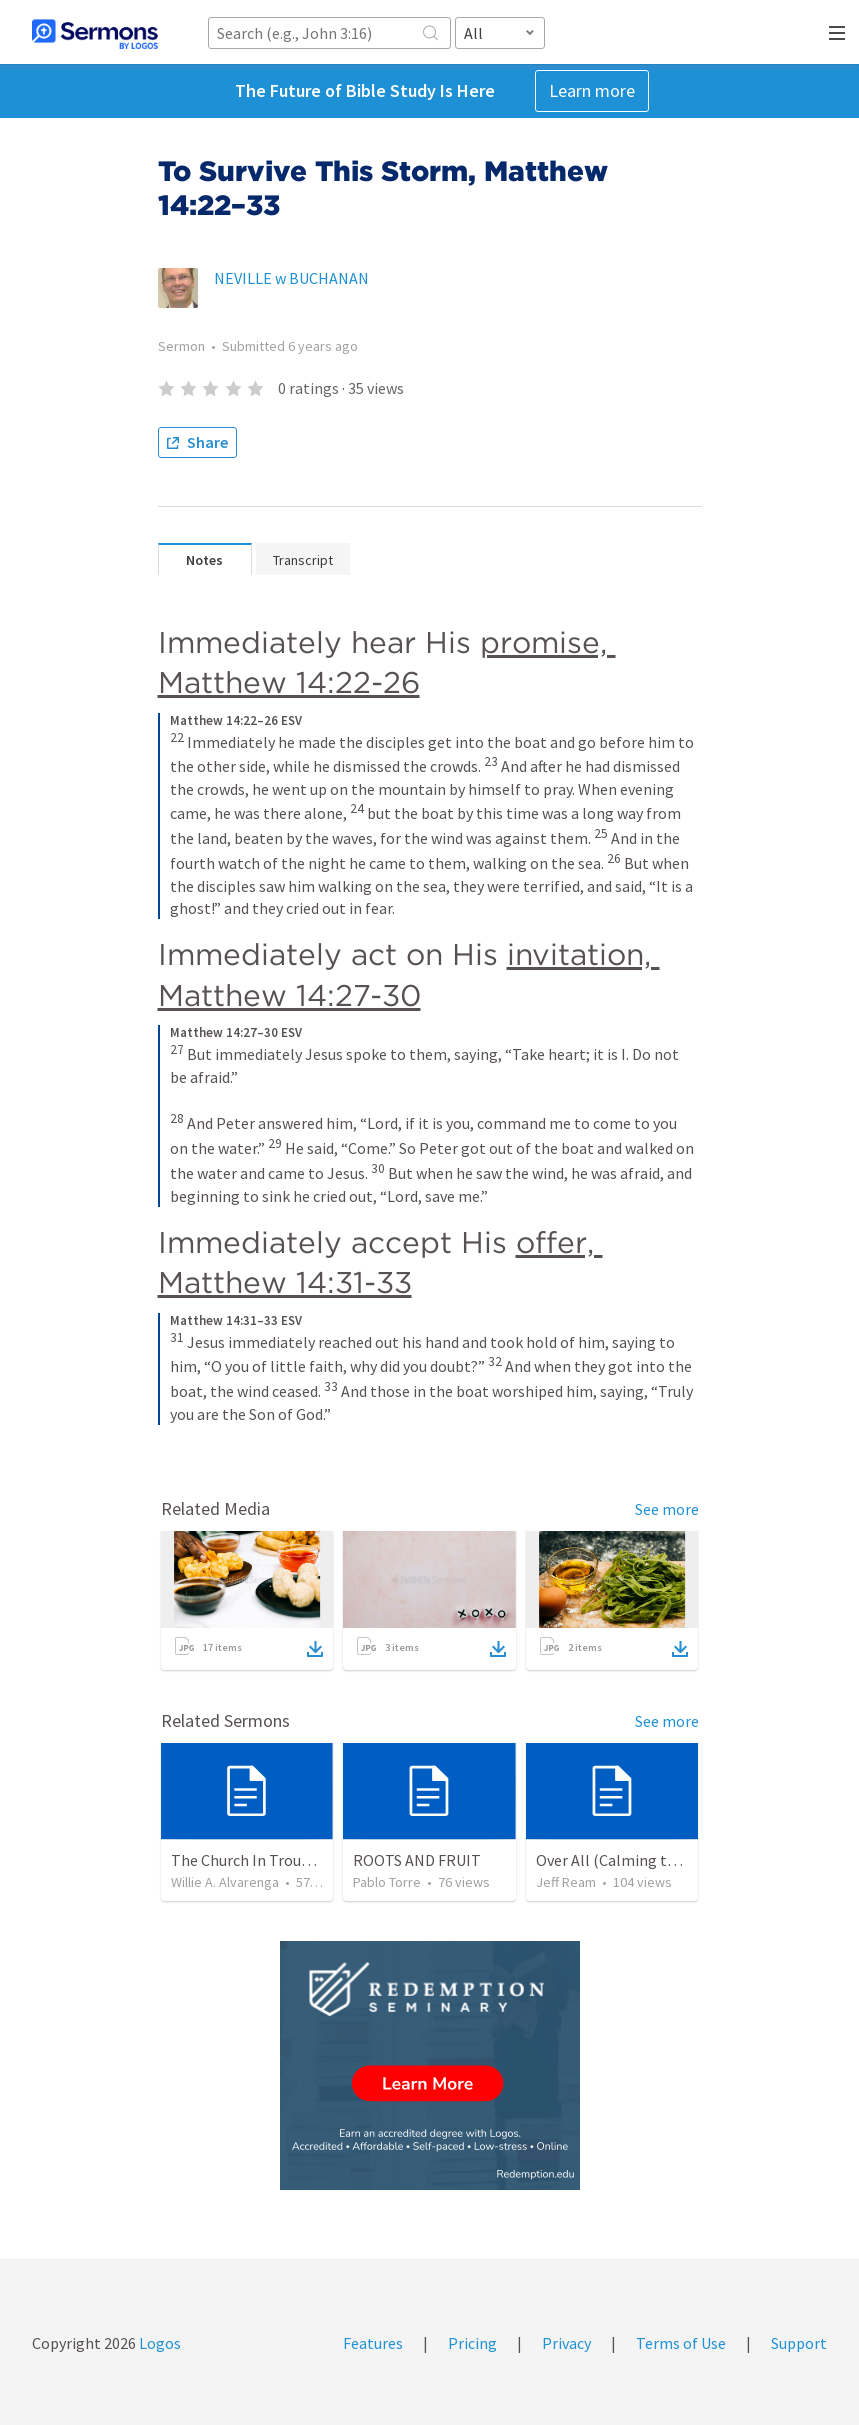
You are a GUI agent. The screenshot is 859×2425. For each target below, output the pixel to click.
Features (373, 2343)
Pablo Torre (387, 1882)
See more (667, 1509)
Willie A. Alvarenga (225, 1882)
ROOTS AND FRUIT (417, 1860)
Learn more (592, 90)
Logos (158, 2343)
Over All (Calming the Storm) (636, 1860)
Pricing (472, 2343)
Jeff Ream (566, 1882)
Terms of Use (681, 2343)
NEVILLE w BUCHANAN (291, 278)
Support (799, 2343)
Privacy (566, 2343)
